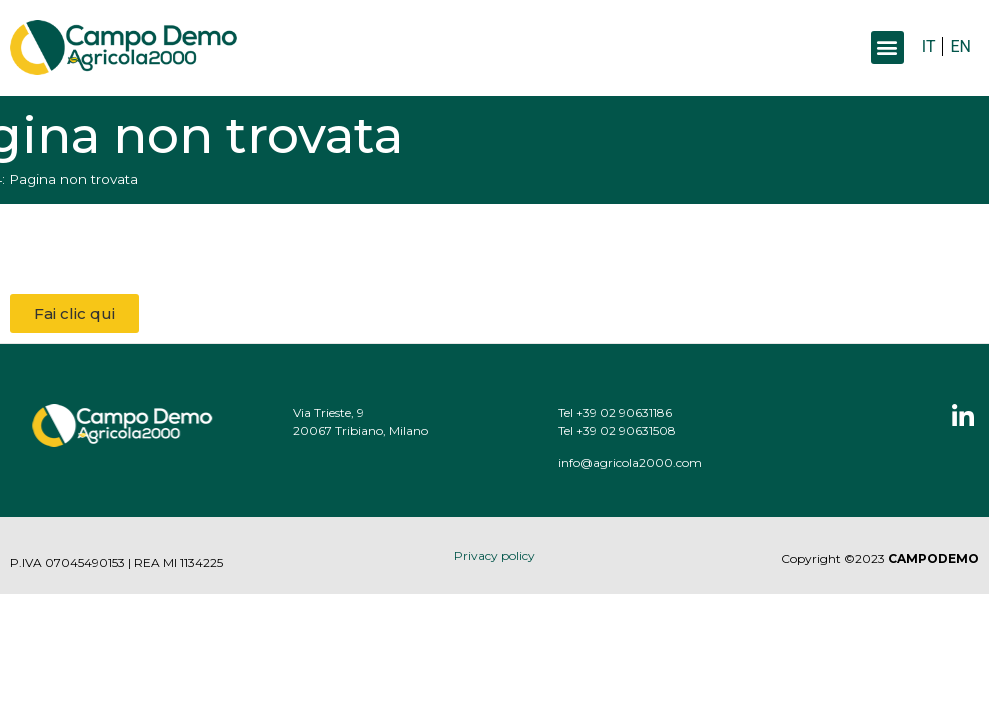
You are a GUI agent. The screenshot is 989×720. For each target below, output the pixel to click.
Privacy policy (494, 555)
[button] (887, 47)
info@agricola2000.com (646, 462)
